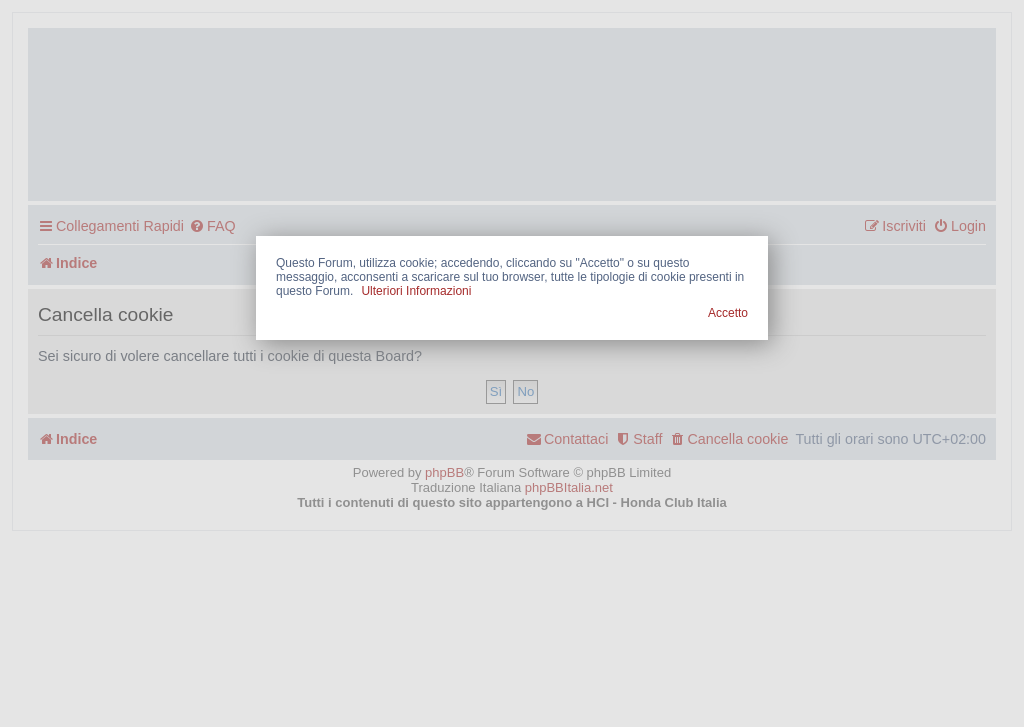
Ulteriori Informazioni (416, 291)
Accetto (728, 313)
